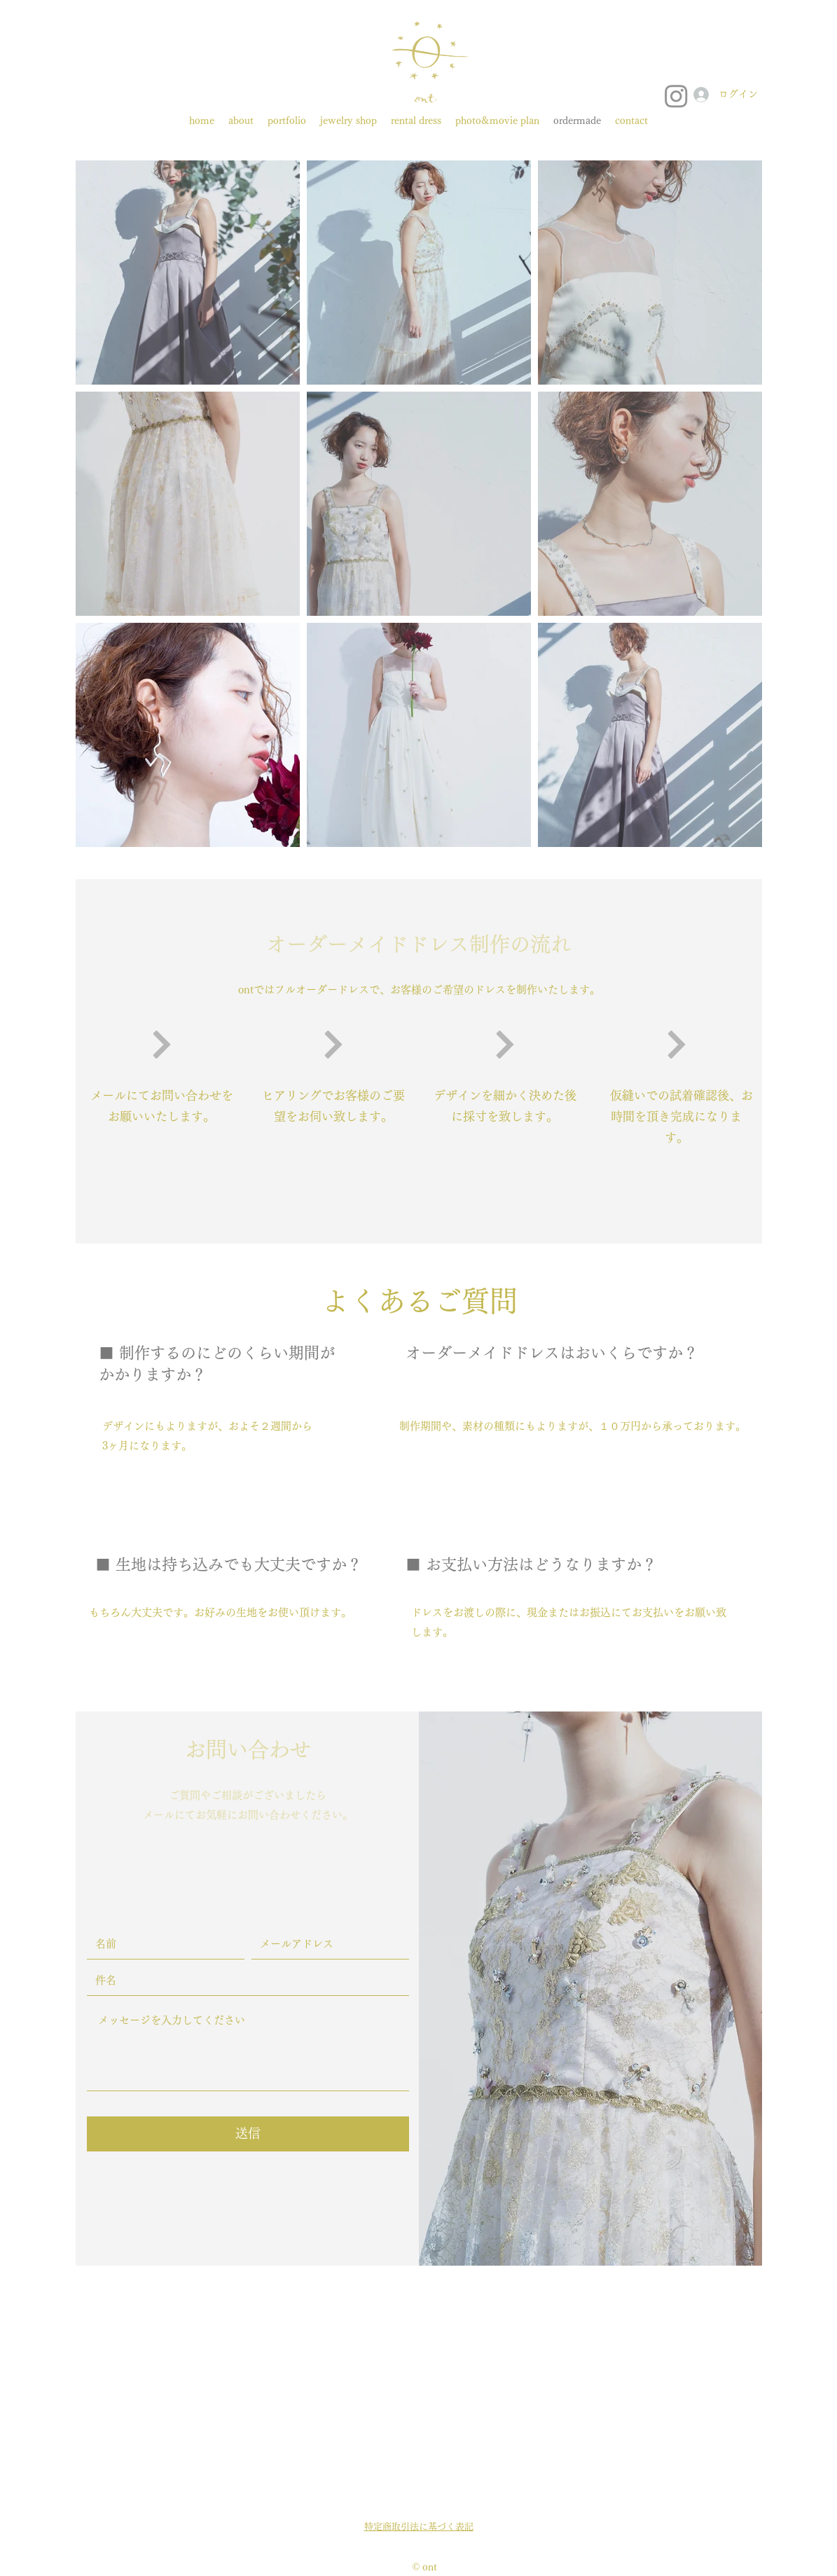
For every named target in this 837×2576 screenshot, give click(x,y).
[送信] (248, 2133)
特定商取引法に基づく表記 (418, 2526)
